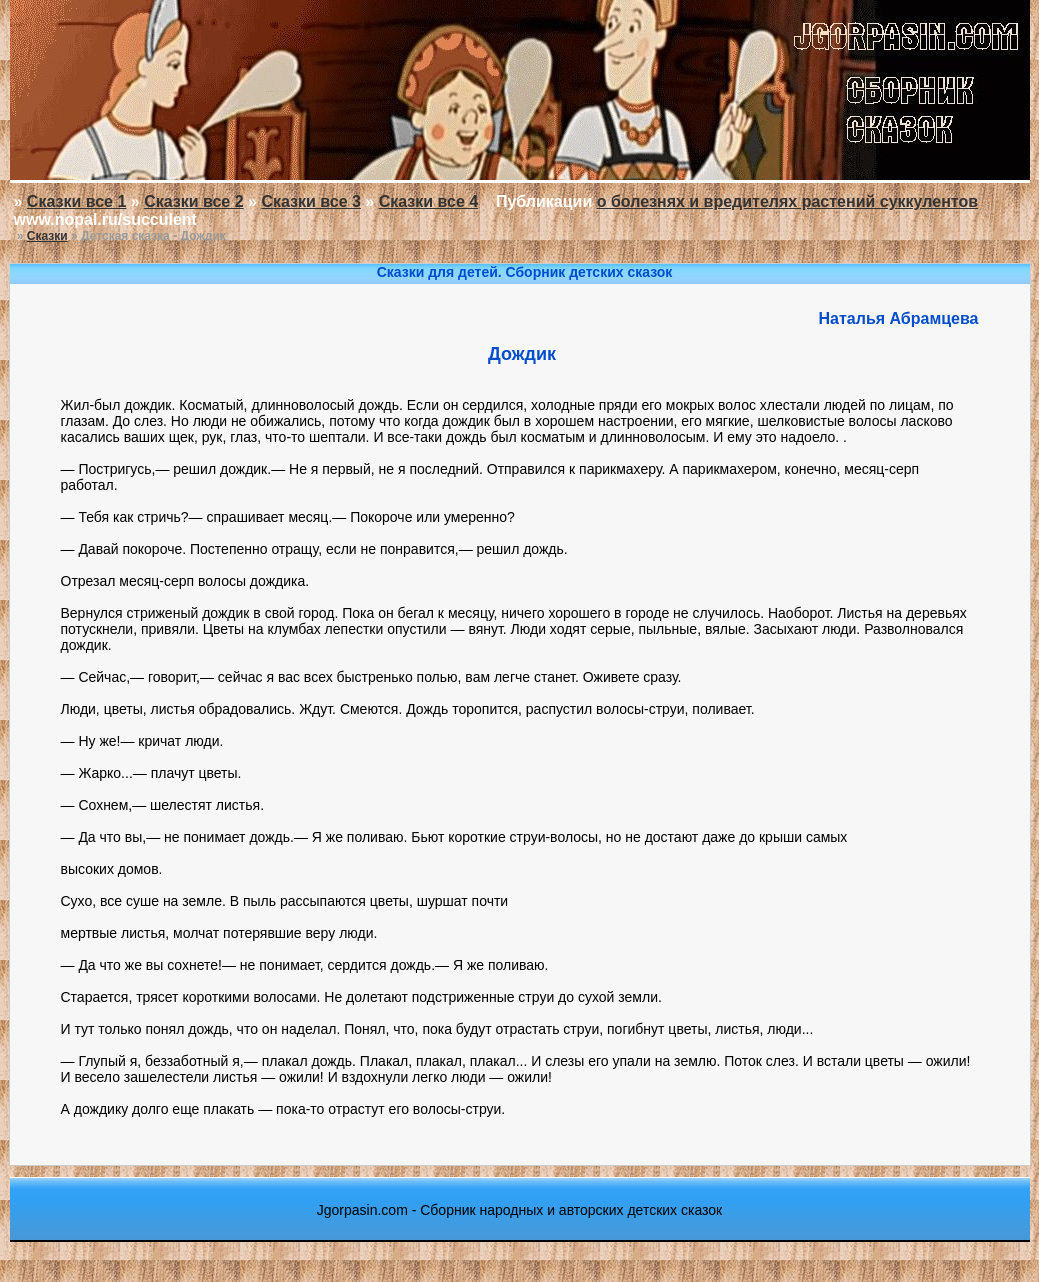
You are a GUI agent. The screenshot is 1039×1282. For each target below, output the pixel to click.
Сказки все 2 (193, 201)
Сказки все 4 (428, 201)
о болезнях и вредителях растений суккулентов (787, 201)
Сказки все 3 (310, 201)
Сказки (47, 236)
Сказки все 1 (76, 201)
